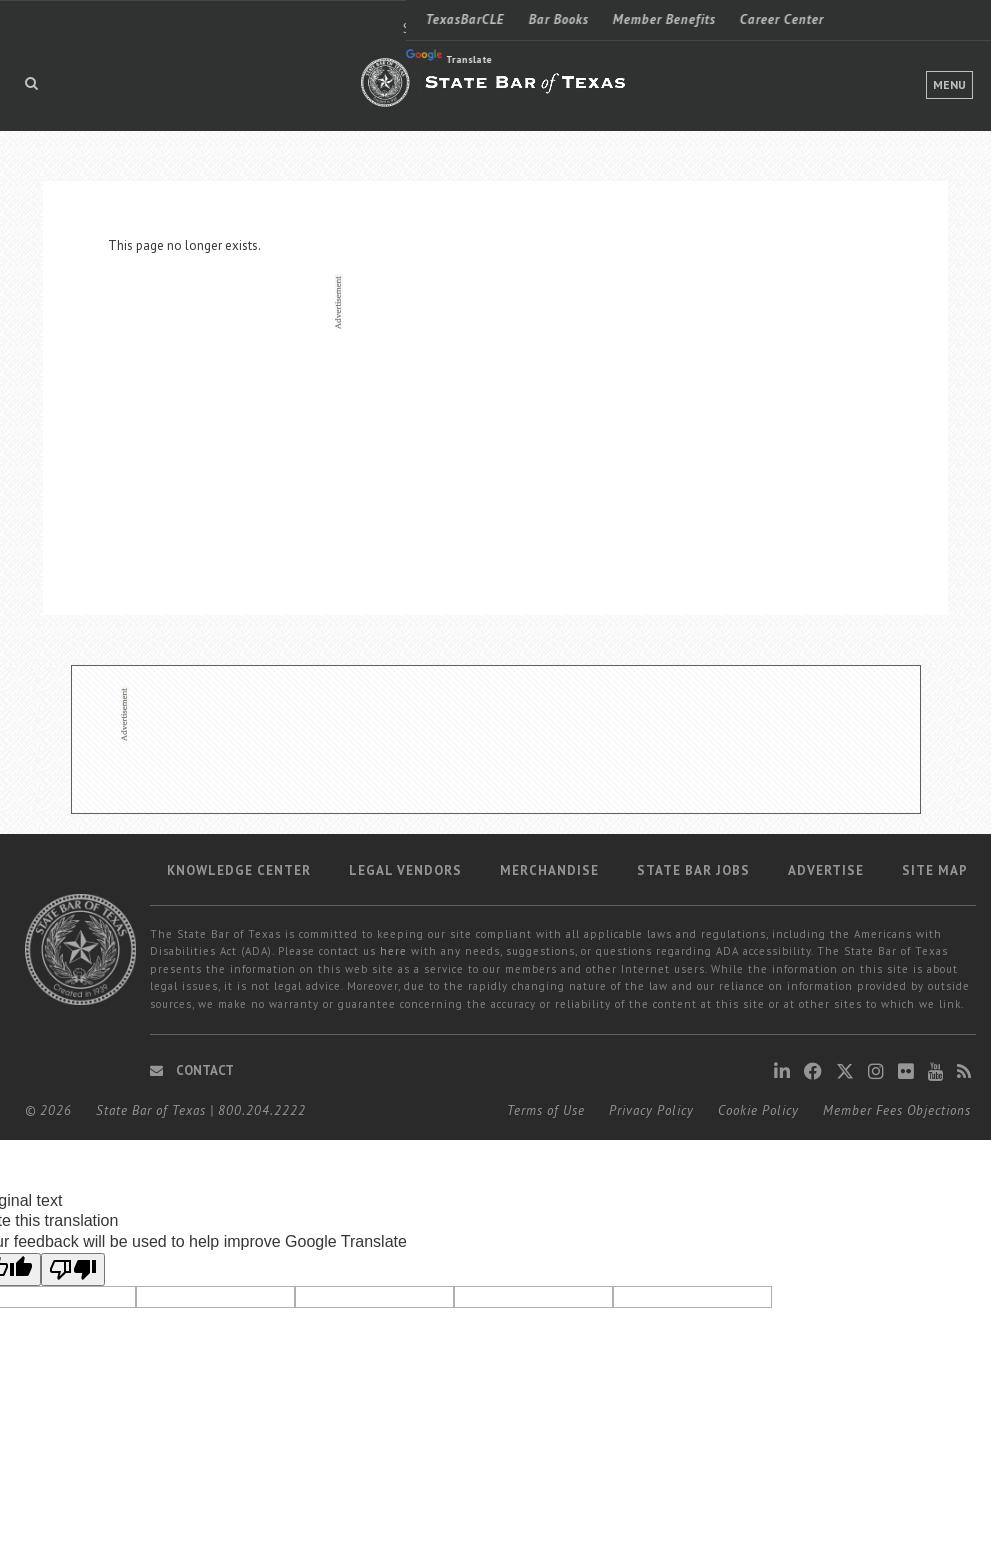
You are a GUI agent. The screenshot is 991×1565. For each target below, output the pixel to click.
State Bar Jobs (693, 870)
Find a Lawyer (729, 19)
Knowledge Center (239, 870)
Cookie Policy (758, 1110)
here (393, 951)
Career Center (376, 19)
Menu (949, 84)
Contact (192, 1070)
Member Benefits (258, 19)
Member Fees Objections (897, 1110)
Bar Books (153, 19)
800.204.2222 (262, 1110)
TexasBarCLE (59, 19)
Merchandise (549, 870)
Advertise (826, 870)
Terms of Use (546, 1110)
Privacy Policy (651, 1110)
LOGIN (874, 19)
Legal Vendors (405, 870)
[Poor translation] (73, 1269)
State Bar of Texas (151, 1110)
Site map (935, 870)
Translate (43, 57)
